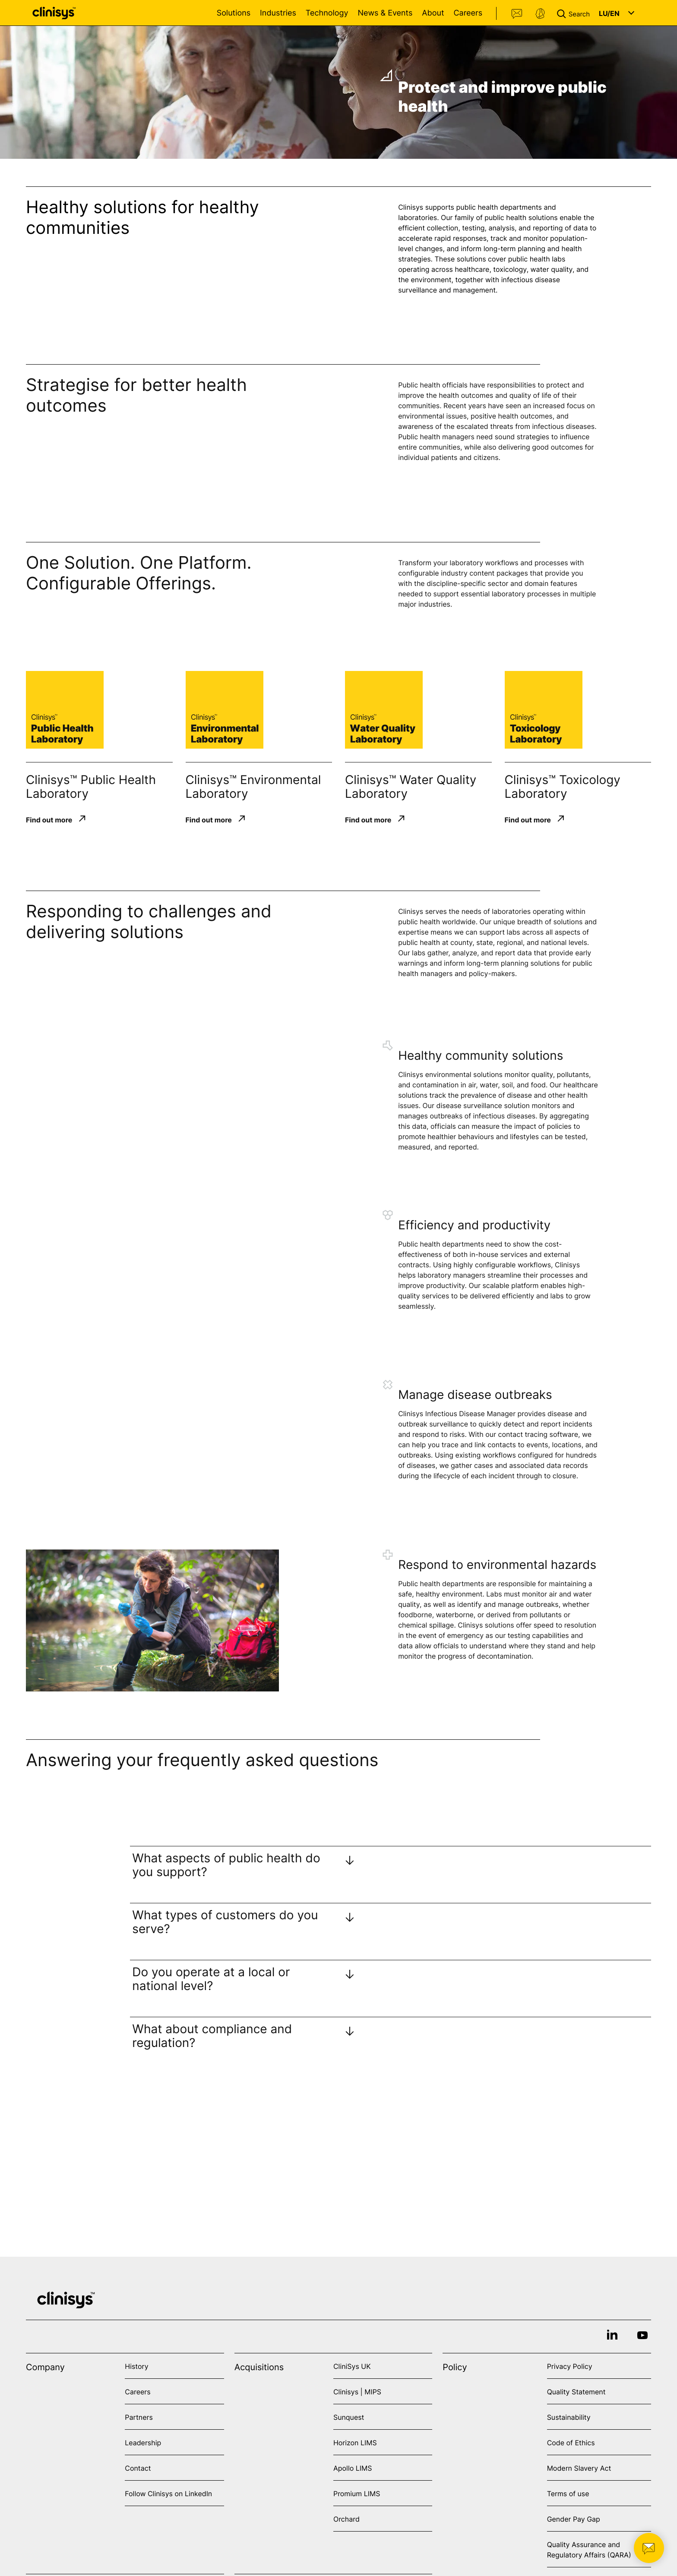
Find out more (49, 819)
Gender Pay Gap (573, 2519)
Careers (467, 13)
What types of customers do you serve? (225, 1922)
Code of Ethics (571, 2442)
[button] (575, 13)
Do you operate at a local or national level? (211, 1979)
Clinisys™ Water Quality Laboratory (410, 786)
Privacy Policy (569, 2366)
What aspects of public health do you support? (226, 1865)
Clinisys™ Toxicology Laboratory (562, 786)
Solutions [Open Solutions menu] (233, 13)
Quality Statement (576, 2391)
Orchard (346, 2519)
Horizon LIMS (355, 2442)
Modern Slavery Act (579, 2468)
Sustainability (569, 2417)
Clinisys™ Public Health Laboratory (91, 786)
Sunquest (348, 2417)
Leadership (143, 2442)
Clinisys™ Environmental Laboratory (253, 786)
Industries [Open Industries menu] (278, 13)
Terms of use (568, 2493)
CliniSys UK (352, 2366)
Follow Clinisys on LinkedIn (168, 2493)
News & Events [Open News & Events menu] (384, 13)
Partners (139, 2417)
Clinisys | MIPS (357, 2391)
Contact (517, 13)
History (136, 2366)
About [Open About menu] (433, 13)
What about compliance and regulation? (212, 2036)
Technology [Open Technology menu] (327, 13)
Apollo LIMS (352, 2468)
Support (540, 13)
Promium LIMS (356, 2493)
